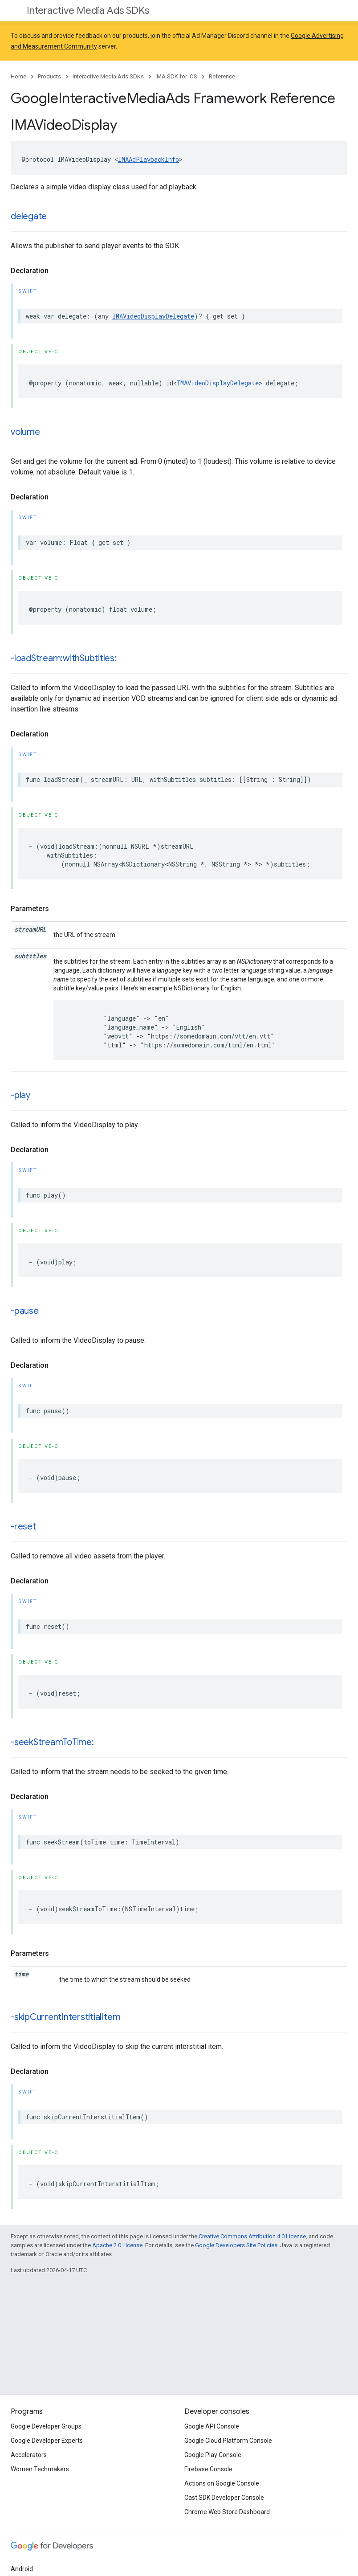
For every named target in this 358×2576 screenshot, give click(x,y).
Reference (222, 76)
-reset (23, 1526)
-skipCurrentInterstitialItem (65, 2017)
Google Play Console (212, 2454)
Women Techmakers (40, 2469)
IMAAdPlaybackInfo (148, 159)
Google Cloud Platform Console (228, 2440)
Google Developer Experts (47, 2440)
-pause (25, 1311)
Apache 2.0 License (117, 2245)
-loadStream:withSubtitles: (64, 658)
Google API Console (211, 2426)
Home (18, 76)
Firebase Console (208, 2469)
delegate (29, 216)
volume (25, 432)
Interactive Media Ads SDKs (88, 10)
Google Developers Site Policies (236, 2245)
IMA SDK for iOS (176, 76)
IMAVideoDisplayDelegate (153, 316)
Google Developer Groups (46, 2426)
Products (49, 76)
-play (20, 1095)
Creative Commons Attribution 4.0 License (252, 2236)
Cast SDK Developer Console (224, 2497)
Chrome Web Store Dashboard (227, 2511)
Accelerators (29, 2454)
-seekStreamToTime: (52, 1742)
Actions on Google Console (221, 2483)
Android (22, 2568)
